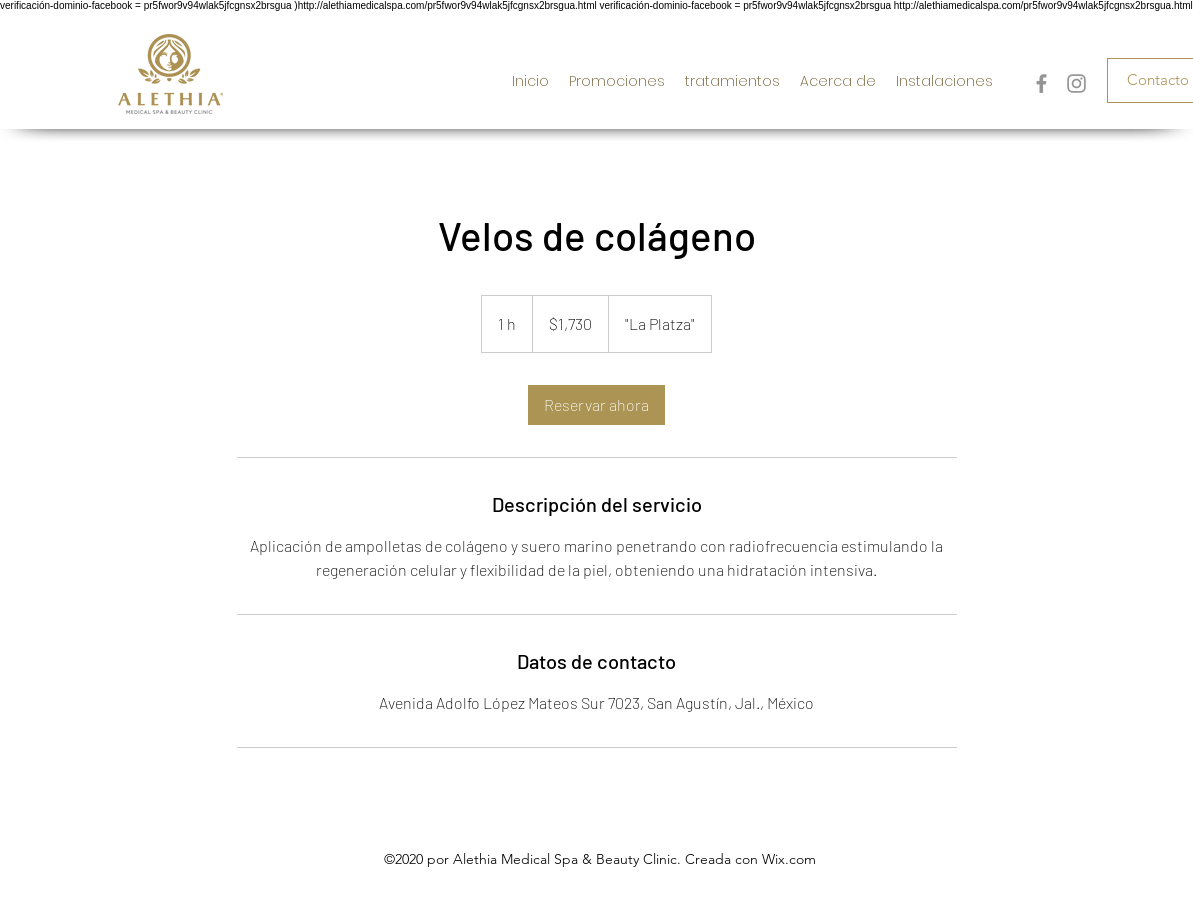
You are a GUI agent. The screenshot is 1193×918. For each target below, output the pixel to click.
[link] (596, 405)
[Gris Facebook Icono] (1041, 83)
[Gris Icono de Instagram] (1076, 83)
